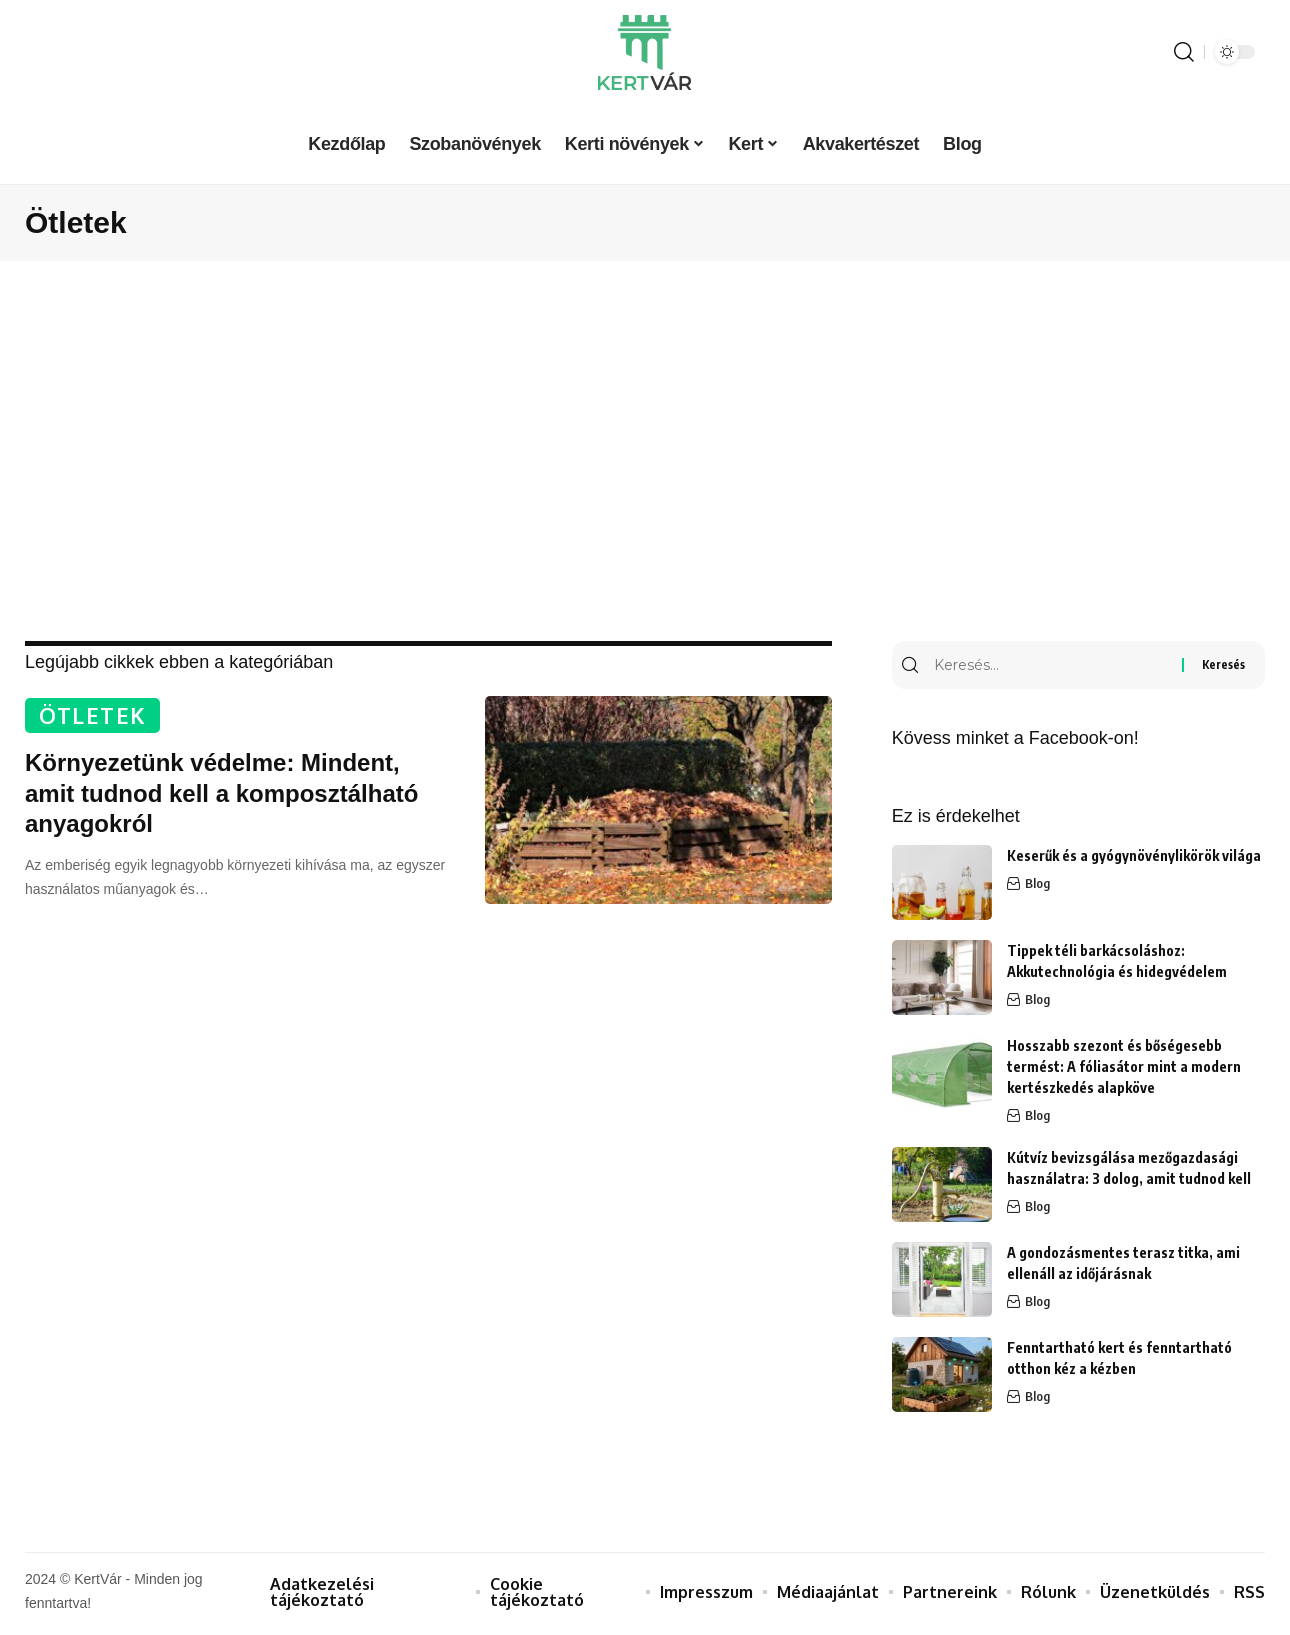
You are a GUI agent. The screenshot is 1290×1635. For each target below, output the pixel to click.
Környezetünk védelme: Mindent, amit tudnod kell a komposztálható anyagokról (221, 795)
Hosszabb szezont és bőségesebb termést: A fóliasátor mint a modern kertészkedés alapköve (1124, 1070)
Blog (1037, 888)
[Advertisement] (645, 451)
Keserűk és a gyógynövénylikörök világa (1134, 859)
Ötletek (97, 716)
